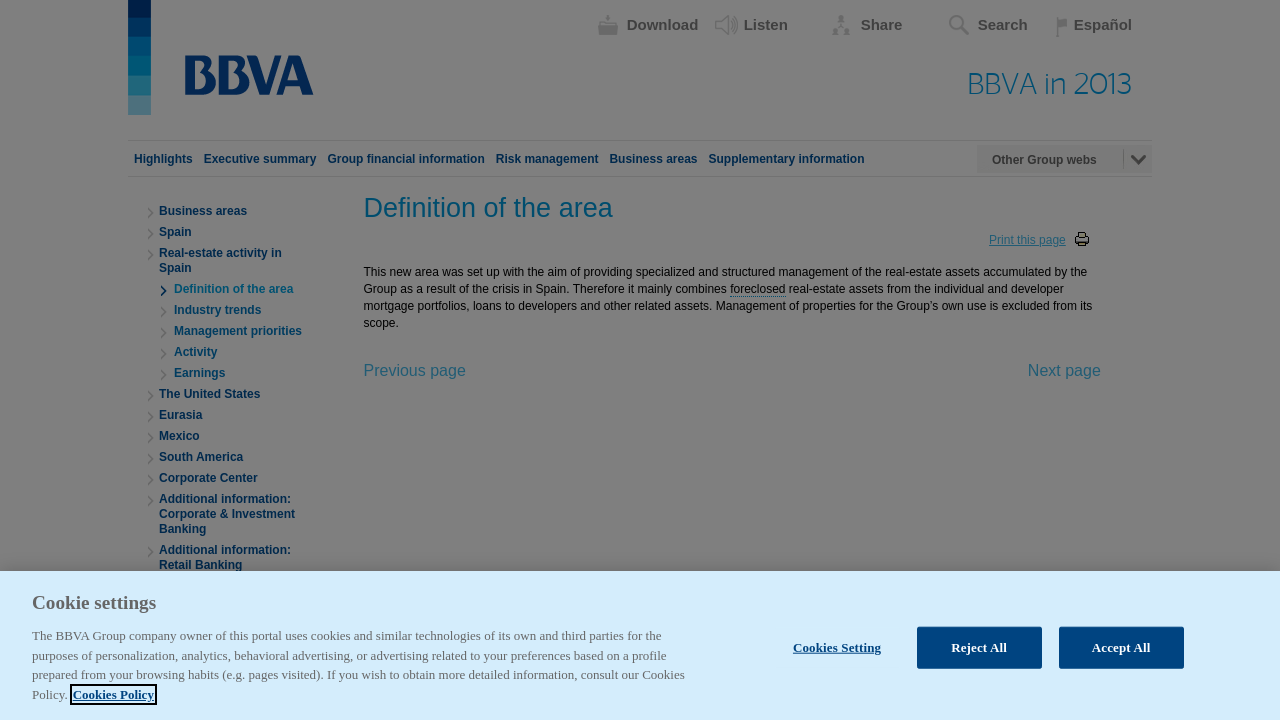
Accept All (1121, 667)
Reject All (979, 667)
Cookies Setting (837, 667)
